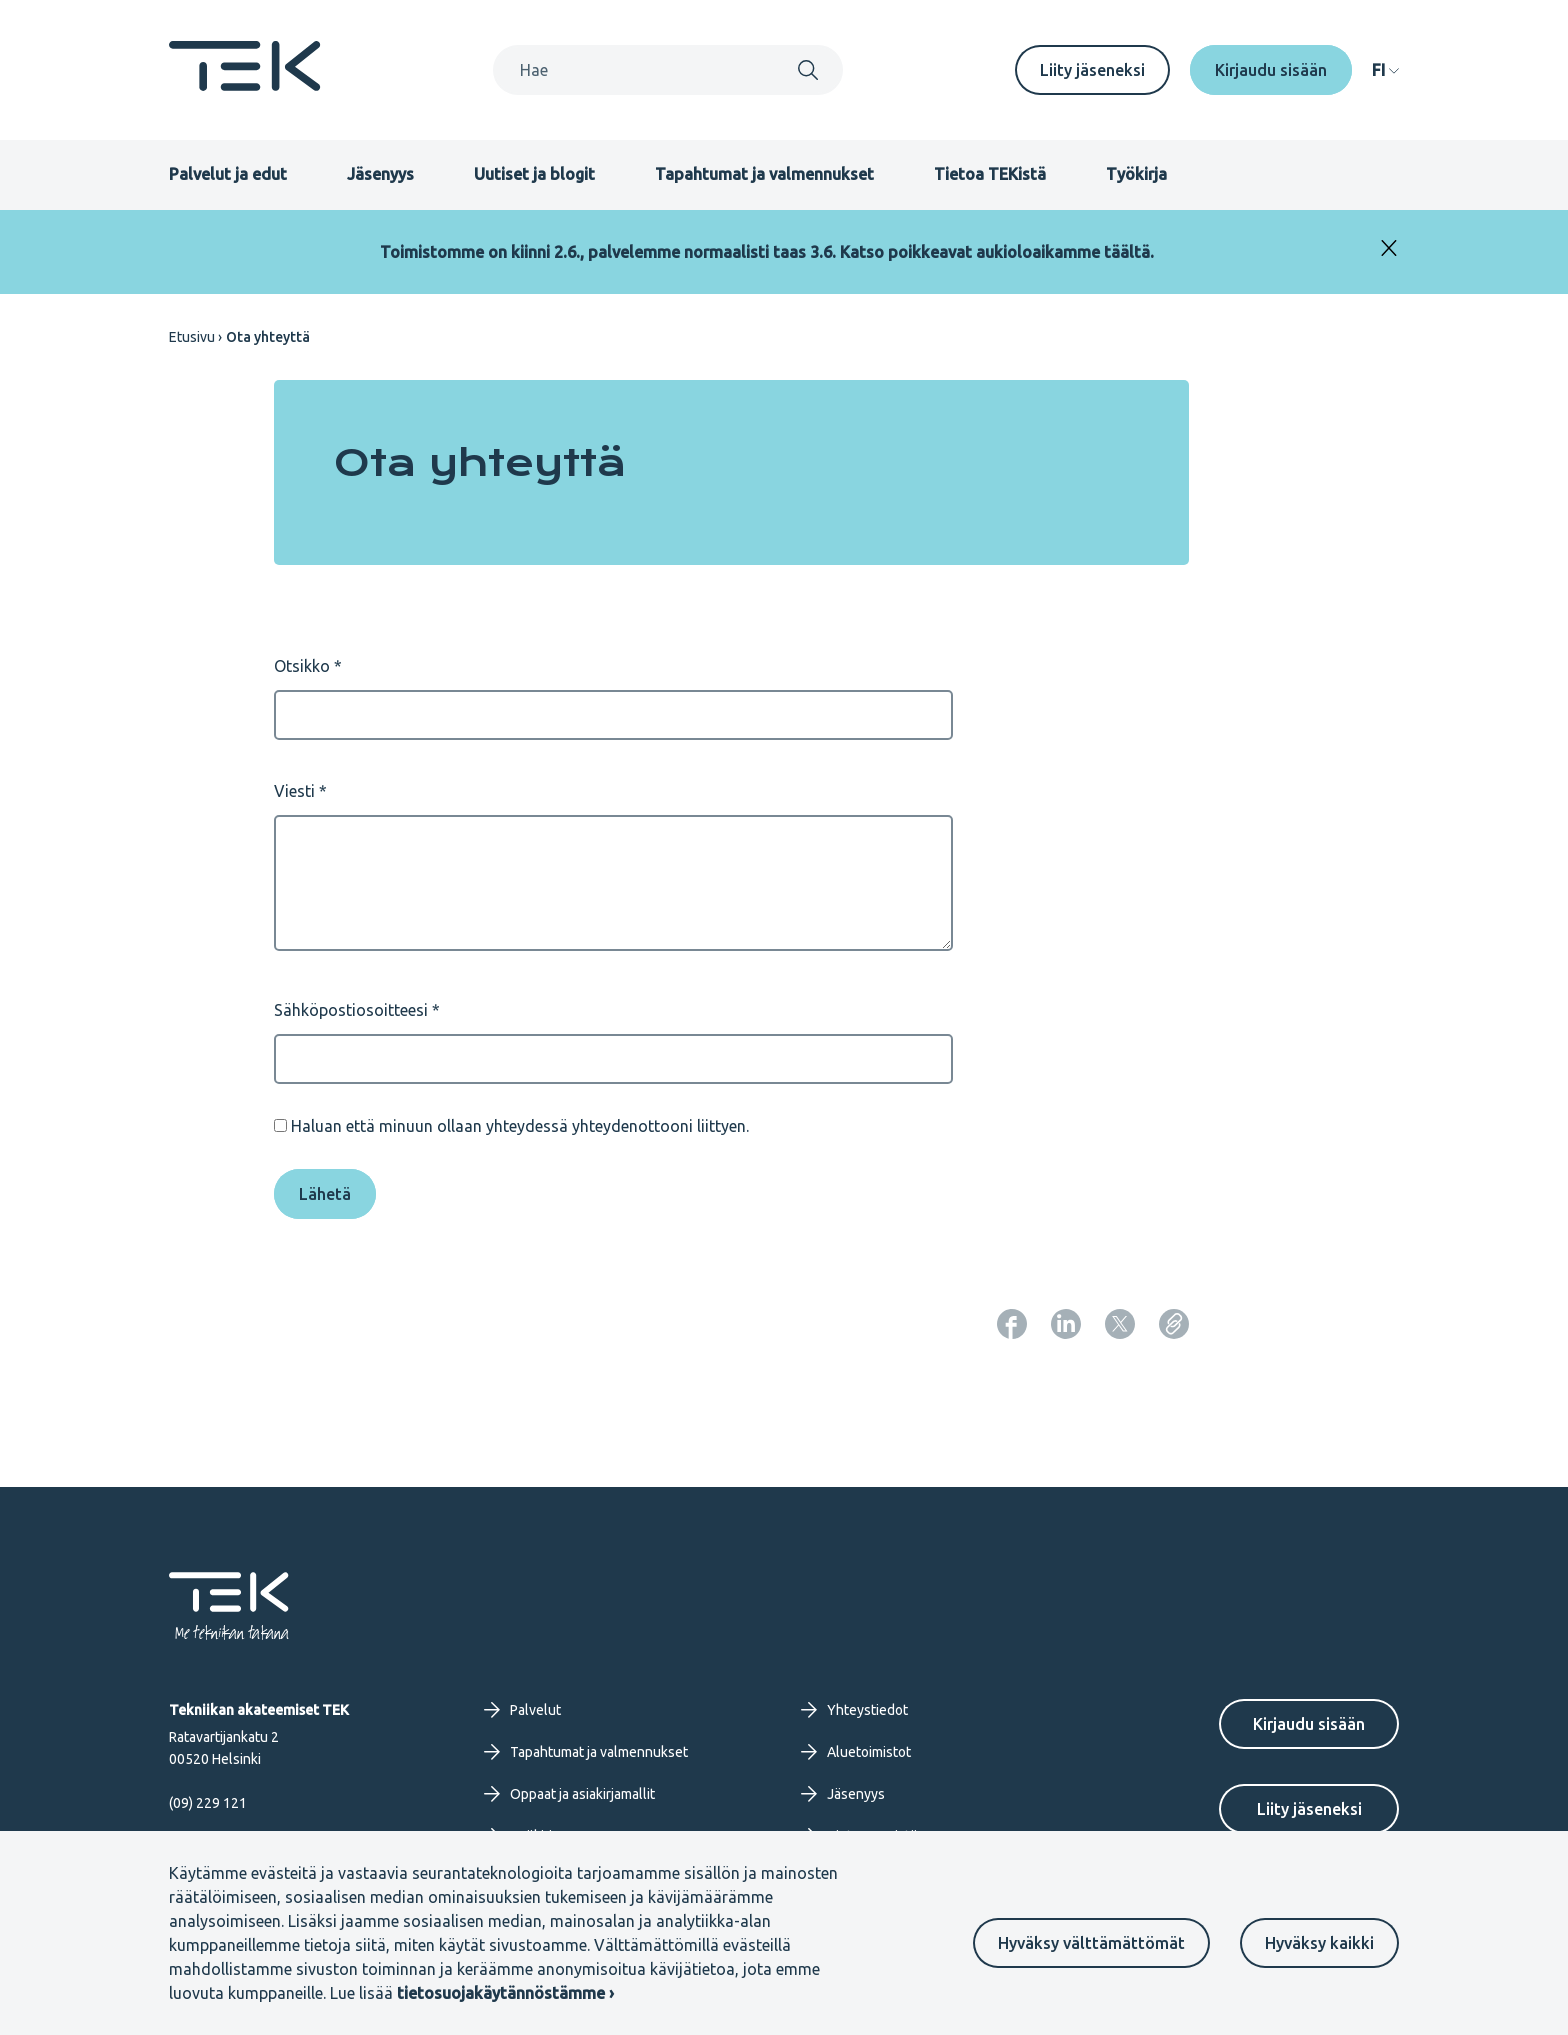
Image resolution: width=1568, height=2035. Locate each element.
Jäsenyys (380, 174)
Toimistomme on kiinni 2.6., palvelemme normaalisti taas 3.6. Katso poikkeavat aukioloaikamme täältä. (767, 252)
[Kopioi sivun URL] (1174, 1324)
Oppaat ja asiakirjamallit (569, 1794)
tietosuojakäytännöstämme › (505, 1993)
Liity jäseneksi (1092, 70)
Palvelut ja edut (228, 174)
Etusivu (192, 337)
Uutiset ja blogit (534, 174)
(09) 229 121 (208, 1803)
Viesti (294, 791)
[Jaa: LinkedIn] (1066, 1324)
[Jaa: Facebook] (1012, 1324)
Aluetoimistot (856, 1752)
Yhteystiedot (854, 1710)
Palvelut (522, 1710)
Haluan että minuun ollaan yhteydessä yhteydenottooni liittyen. (520, 1126)
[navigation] (1385, 70)
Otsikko (302, 666)
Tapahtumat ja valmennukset (764, 174)
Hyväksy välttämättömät (1091, 1943)
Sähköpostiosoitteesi (351, 1010)
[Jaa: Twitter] (1120, 1324)
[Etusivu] (245, 85)
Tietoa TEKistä (990, 174)
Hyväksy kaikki (1319, 1943)
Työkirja (1136, 174)
